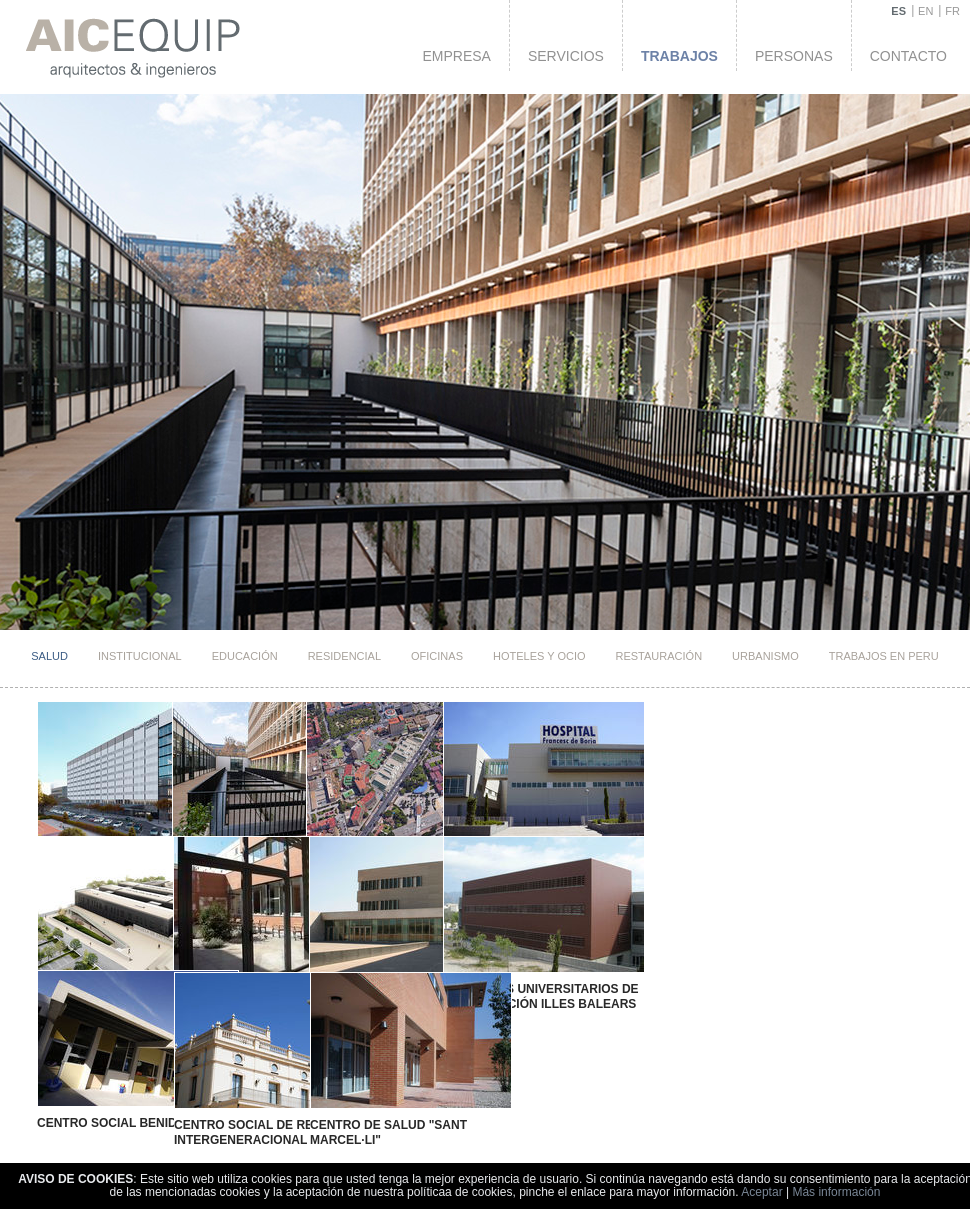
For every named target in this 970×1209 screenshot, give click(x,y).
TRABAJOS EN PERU (884, 656)
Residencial (344, 656)
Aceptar (761, 1192)
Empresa (456, 56)
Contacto (908, 56)
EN (925, 11)
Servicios (566, 56)
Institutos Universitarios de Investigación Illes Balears (495, 982)
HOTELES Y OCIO (539, 656)
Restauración (659, 656)
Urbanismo (765, 656)
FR (952, 11)
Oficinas (437, 656)
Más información (836, 1192)
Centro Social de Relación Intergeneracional (246, 1102)
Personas (794, 56)
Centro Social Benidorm (116, 1095)
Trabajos (679, 56)
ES (898, 11)
